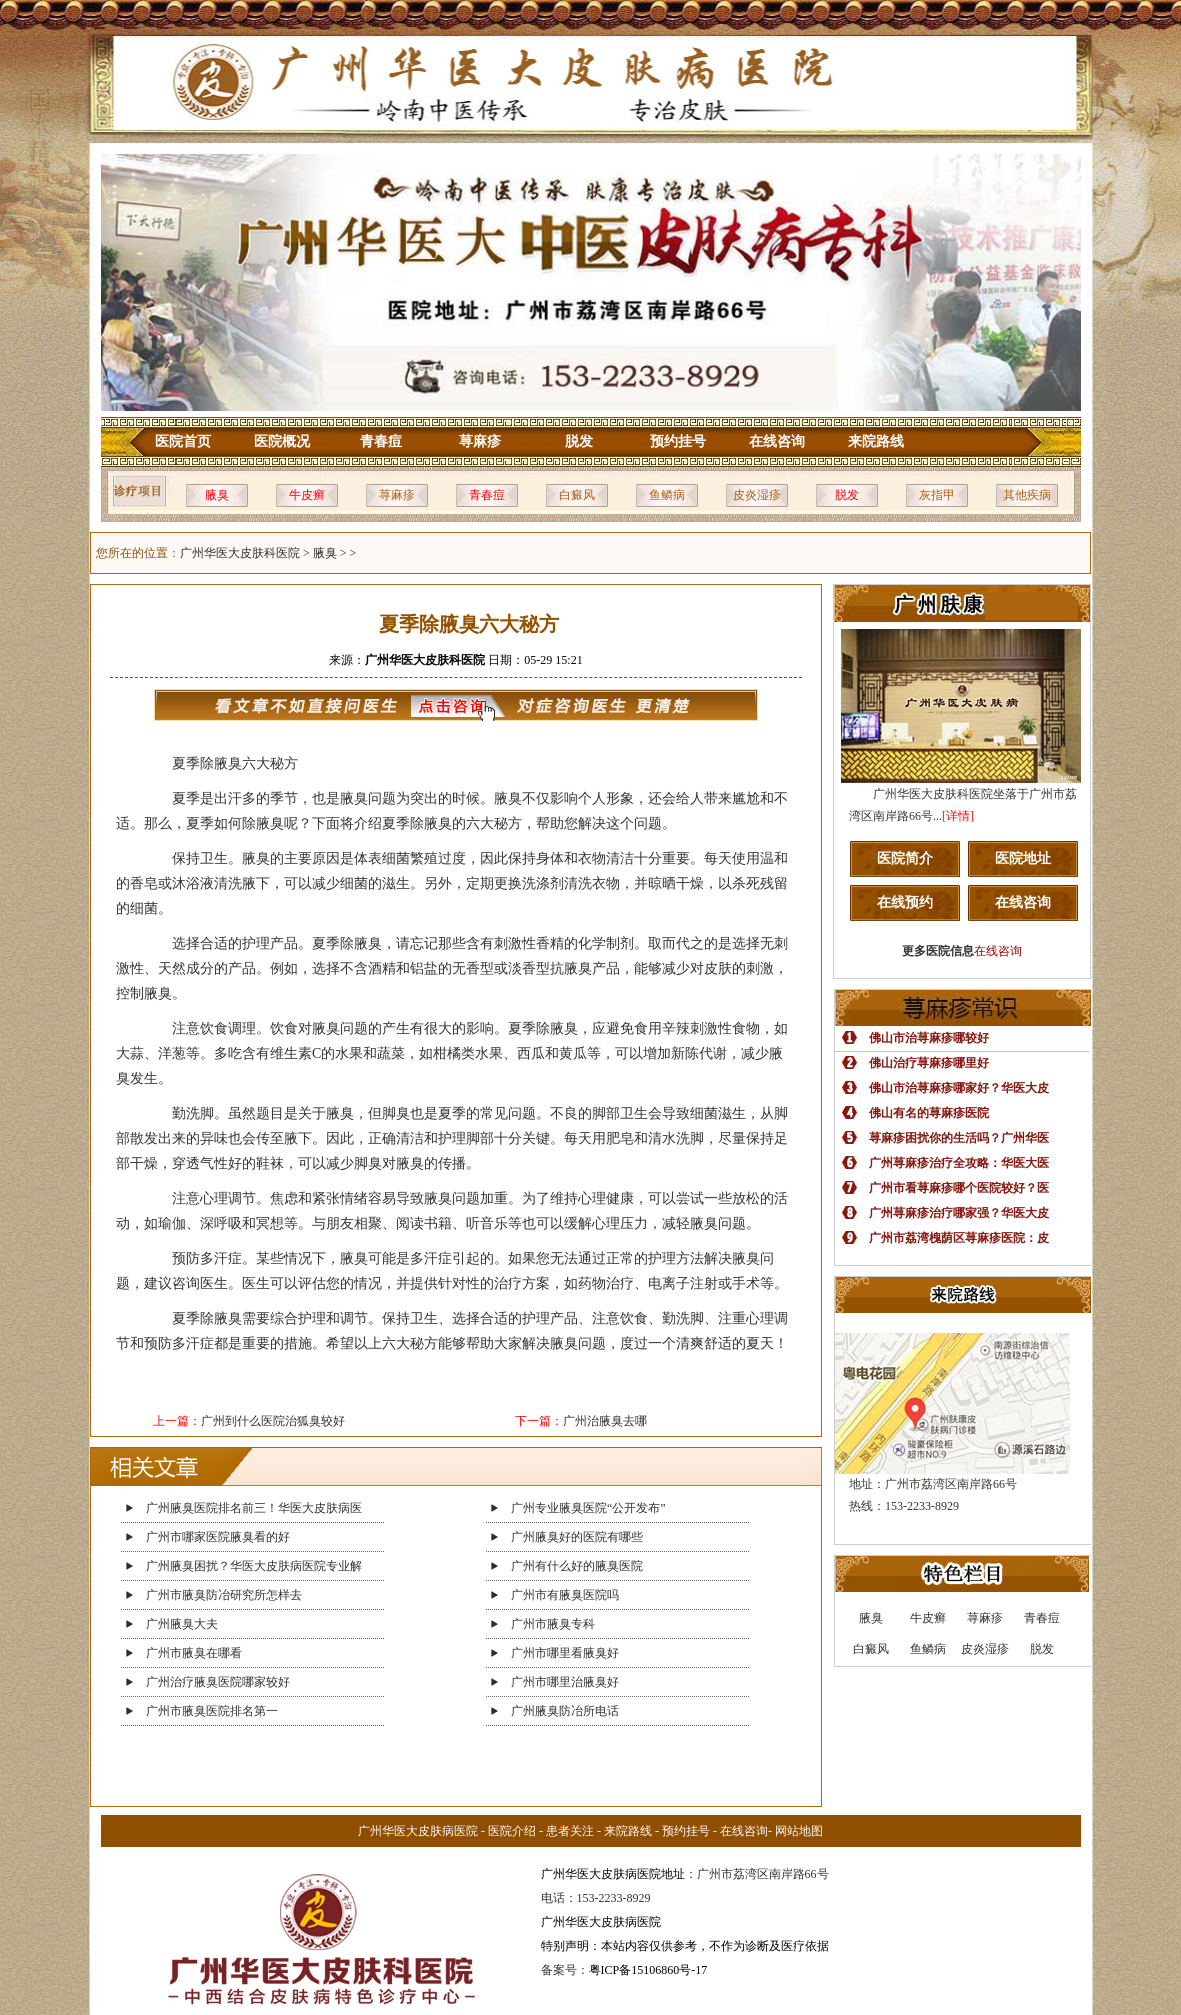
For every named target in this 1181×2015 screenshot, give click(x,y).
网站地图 (799, 1831)
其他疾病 (1027, 495)
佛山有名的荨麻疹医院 (929, 1113)
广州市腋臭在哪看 (194, 1653)
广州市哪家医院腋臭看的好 (218, 1537)
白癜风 (577, 495)
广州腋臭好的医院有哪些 (577, 1537)
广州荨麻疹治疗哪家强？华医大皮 (959, 1213)
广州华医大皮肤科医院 (240, 553)
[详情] (958, 816)
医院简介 (905, 858)
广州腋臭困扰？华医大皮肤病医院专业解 (254, 1566)
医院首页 (183, 441)
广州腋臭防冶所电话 (565, 1711)
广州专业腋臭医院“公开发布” (588, 1508)
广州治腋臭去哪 (605, 1421)
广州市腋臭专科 (553, 1624)
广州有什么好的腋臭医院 (577, 1566)
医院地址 (1023, 858)
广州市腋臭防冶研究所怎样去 (224, 1595)
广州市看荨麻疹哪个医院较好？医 (959, 1188)
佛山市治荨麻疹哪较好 (929, 1038)
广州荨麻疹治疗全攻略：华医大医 (959, 1163)
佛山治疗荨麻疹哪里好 (929, 1063)
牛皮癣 (307, 495)
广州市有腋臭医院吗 (565, 1595)
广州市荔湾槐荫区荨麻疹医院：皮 (959, 1238)
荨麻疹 (480, 441)
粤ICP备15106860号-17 (648, 1970)
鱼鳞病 (667, 495)
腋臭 (217, 495)
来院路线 (876, 441)
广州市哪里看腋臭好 (565, 1653)
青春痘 (381, 441)
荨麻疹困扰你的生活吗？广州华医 (959, 1138)
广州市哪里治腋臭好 (565, 1682)
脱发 (579, 441)
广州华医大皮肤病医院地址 (613, 1874)
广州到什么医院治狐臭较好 (273, 1421)
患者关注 (570, 1831)
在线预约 (905, 902)
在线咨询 (777, 441)
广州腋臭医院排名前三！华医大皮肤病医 (254, 1508)
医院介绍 (512, 1831)
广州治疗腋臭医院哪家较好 (218, 1682)
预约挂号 (678, 441)
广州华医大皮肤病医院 (418, 1831)
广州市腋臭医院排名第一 (212, 1711)
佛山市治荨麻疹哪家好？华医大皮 (959, 1088)
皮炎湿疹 (757, 495)
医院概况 (282, 441)
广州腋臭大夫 (182, 1624)
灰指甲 (937, 495)
